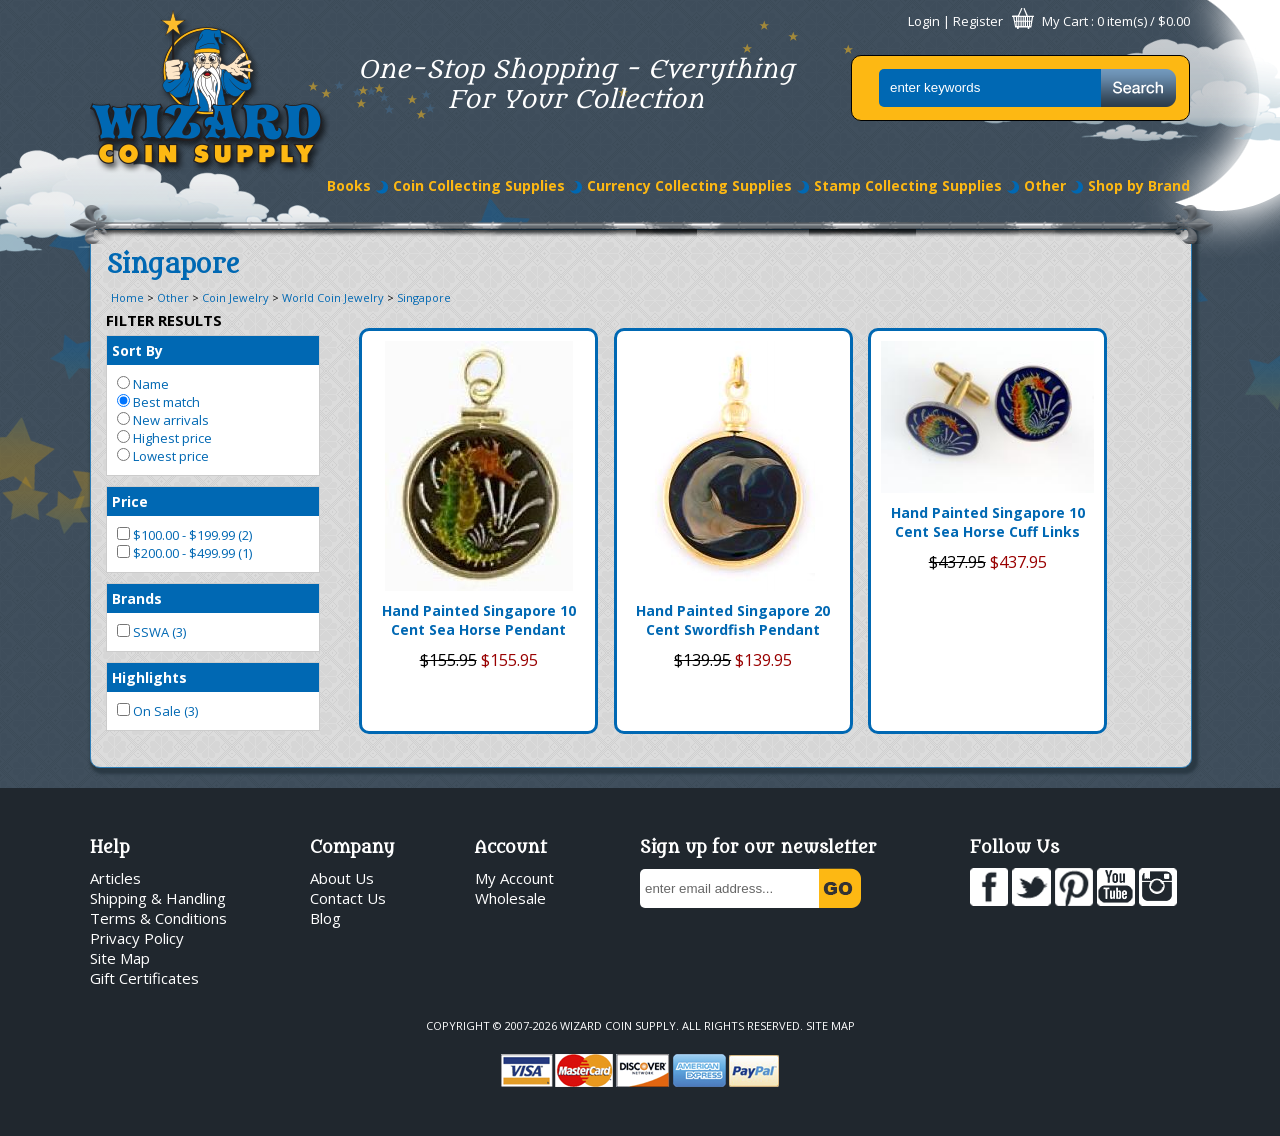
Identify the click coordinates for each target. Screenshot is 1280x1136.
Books (349, 185)
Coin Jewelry (235, 297)
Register (978, 21)
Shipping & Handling (158, 898)
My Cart (1065, 21)
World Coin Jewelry (333, 297)
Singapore (424, 297)
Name (143, 384)
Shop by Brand (1139, 185)
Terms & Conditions (158, 918)
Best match (158, 402)
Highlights (149, 677)
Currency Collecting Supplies (689, 185)
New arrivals (163, 420)
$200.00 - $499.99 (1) (184, 553)
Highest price (164, 438)
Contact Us (348, 898)
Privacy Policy (137, 938)
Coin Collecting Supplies (479, 185)
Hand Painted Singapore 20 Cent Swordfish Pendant (733, 620)
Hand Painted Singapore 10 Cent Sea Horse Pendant (479, 620)
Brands (137, 598)
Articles (115, 878)
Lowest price (163, 456)
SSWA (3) (151, 632)
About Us (342, 878)
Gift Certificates (144, 978)
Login (924, 21)
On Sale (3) (157, 711)
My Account (514, 878)
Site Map (120, 958)
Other (1045, 185)
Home (127, 297)
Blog (325, 918)
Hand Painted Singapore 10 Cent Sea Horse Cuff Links (988, 522)
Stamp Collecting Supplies (908, 185)
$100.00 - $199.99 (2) (184, 535)
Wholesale (510, 898)
